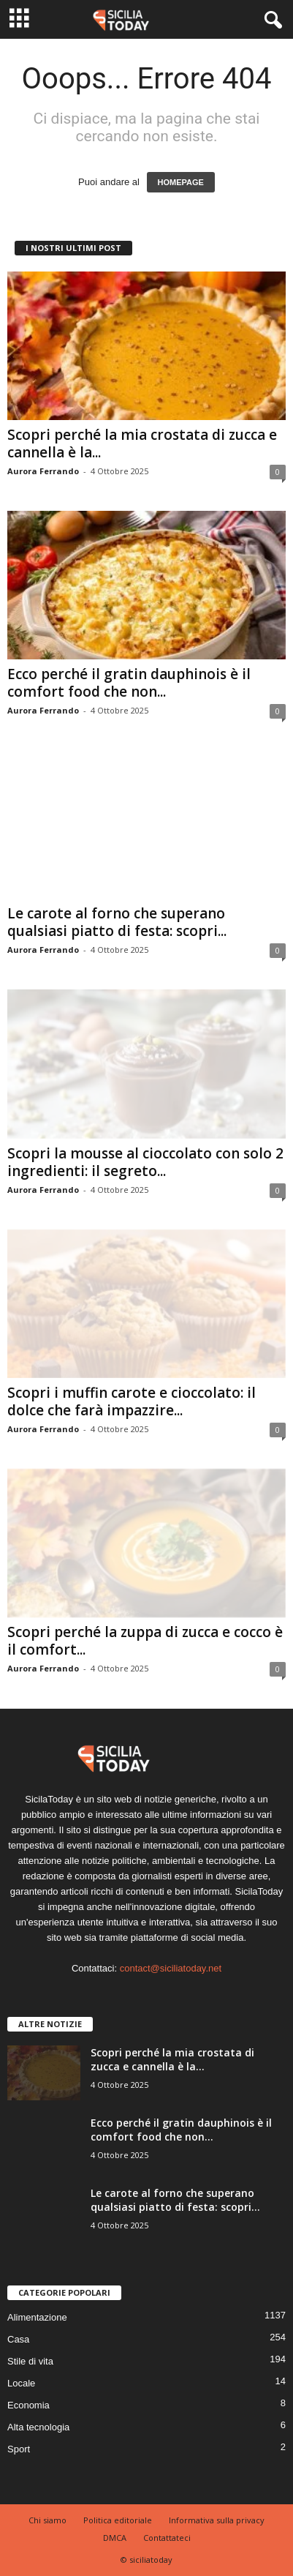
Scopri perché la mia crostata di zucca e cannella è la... (142, 443)
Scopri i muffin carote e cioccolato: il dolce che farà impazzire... (131, 1401)
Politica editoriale (117, 2520)
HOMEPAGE (181, 182)
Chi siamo (47, 2520)
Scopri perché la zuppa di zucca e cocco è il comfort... (145, 1640)
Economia (28, 2405)
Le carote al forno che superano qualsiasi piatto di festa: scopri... (117, 922)
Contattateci (167, 2537)
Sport (18, 2449)
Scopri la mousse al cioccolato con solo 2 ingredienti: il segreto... (145, 1162)
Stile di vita (30, 2361)
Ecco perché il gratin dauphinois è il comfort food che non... (129, 682)
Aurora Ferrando (43, 470)
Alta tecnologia (38, 2427)
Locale (21, 2383)
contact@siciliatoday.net (170, 1968)
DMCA (114, 2537)
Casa (18, 2339)
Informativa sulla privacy (217, 2520)
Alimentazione (37, 2317)
